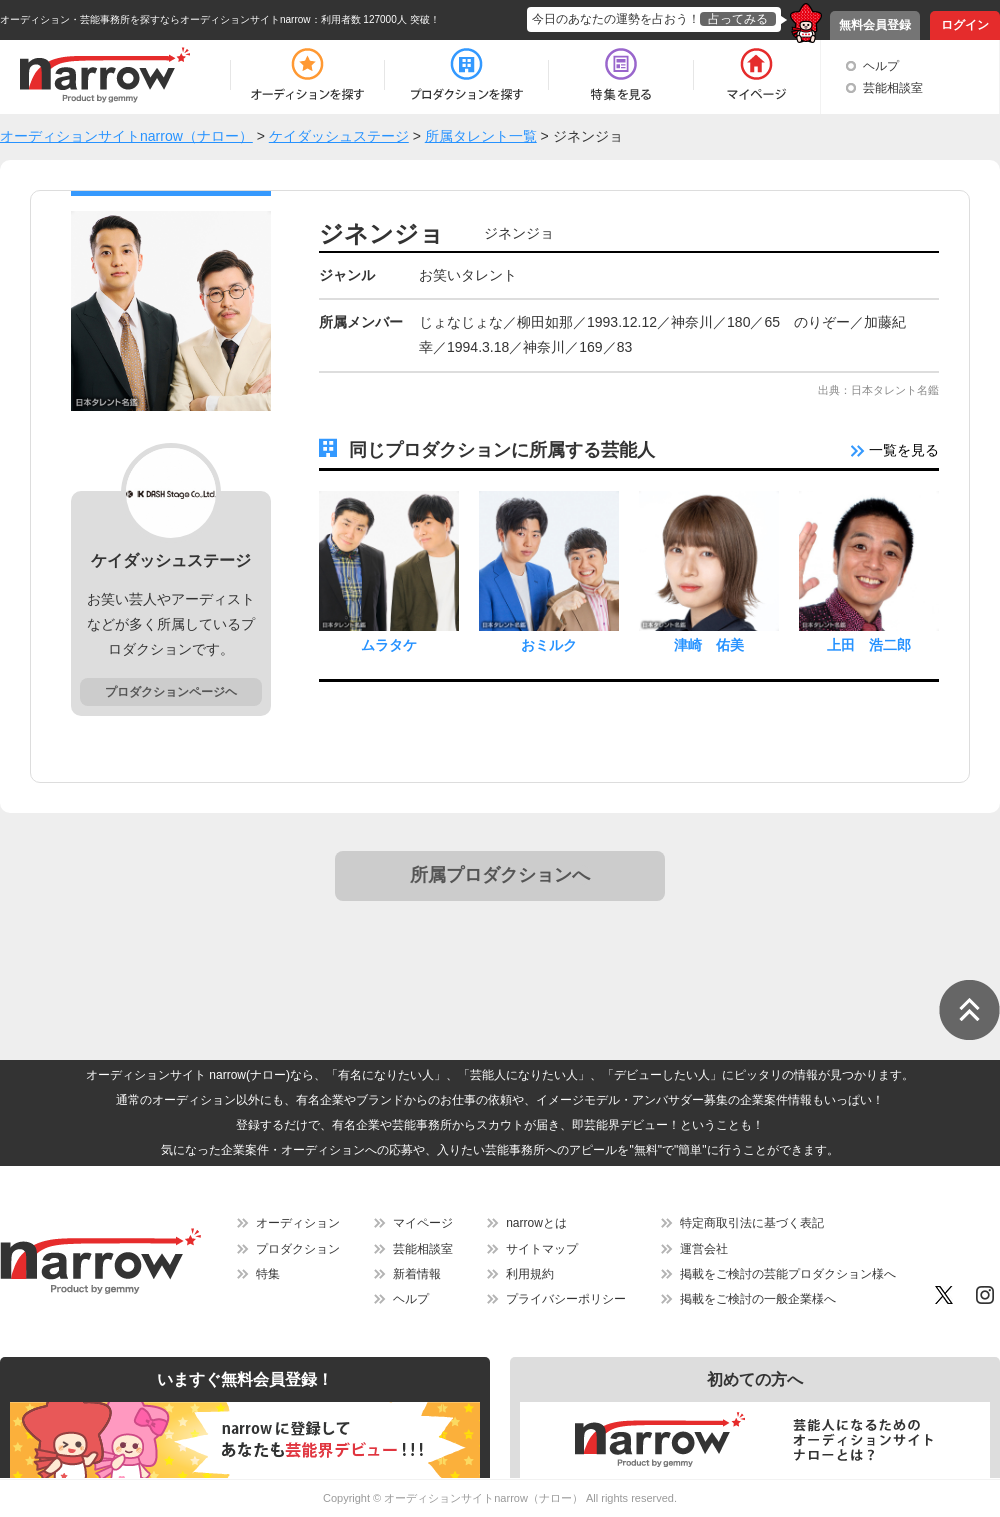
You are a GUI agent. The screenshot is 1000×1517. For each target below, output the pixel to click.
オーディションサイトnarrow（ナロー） (483, 1498)
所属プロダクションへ (500, 875)
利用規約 (530, 1274)
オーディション (298, 1223)
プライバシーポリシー (566, 1299)
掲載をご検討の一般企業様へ (758, 1299)
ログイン (965, 25)
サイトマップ (542, 1249)
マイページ (423, 1223)
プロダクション (298, 1249)
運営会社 (704, 1249)
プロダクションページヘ (171, 692)
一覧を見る (895, 450)
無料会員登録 (875, 25)
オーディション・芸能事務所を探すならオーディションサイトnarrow (155, 19)
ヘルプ (881, 66)
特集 (268, 1274)
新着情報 (417, 1274)
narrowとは (536, 1223)
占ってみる (738, 19)
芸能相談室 (893, 88)
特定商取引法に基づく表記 (752, 1223)
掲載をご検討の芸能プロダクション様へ (788, 1274)
